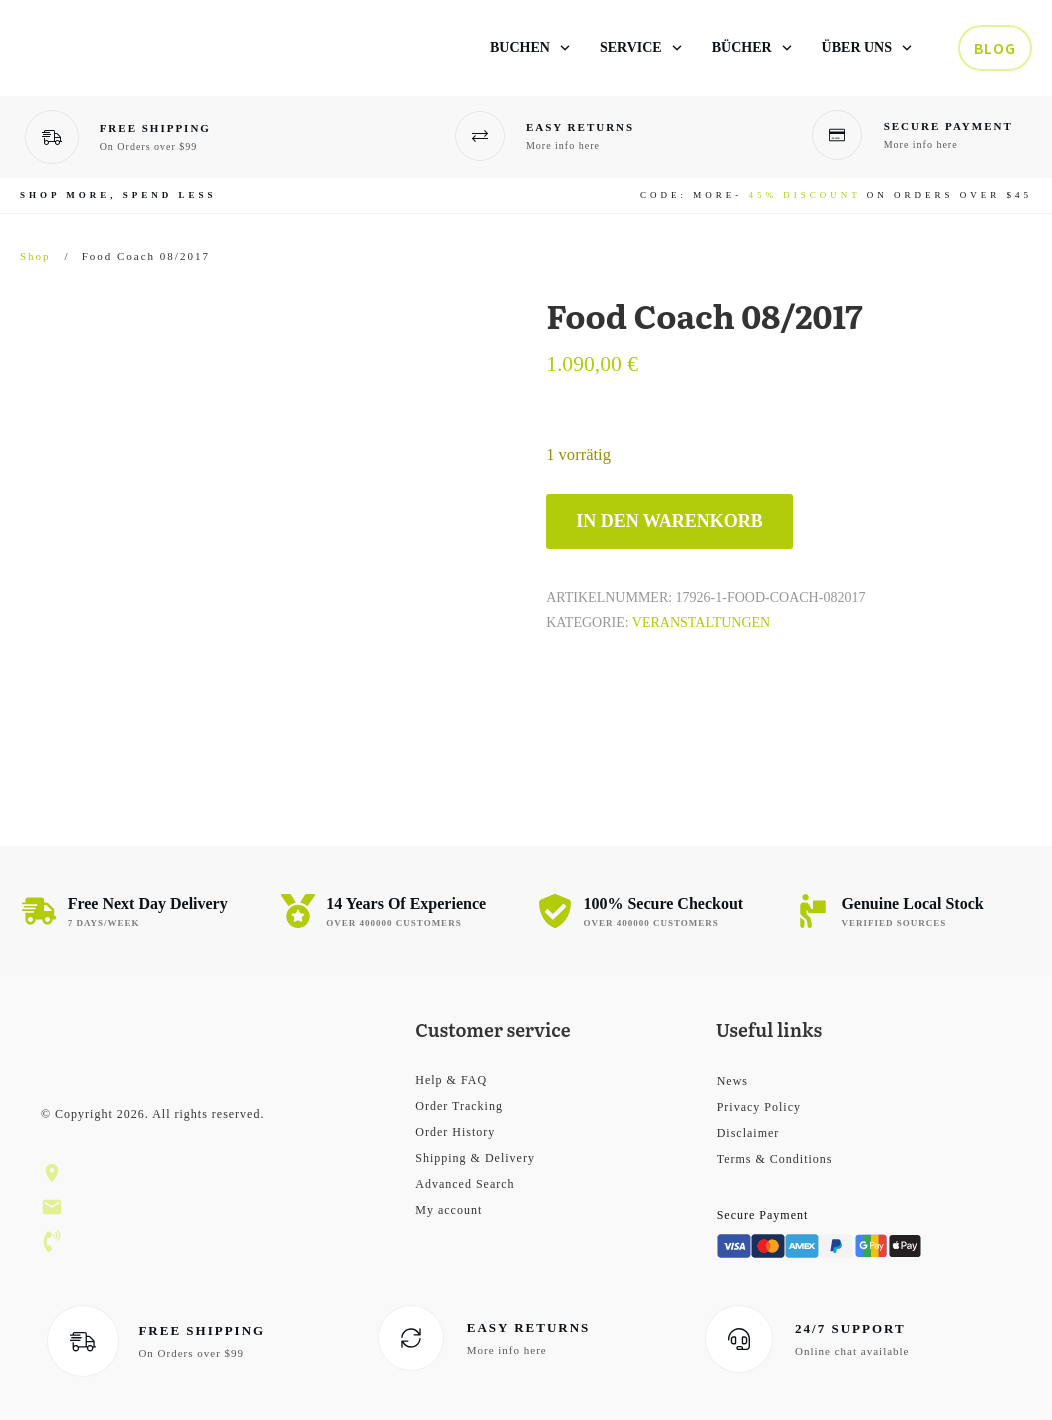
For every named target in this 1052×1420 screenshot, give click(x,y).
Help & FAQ (451, 1080)
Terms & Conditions (775, 1159)
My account (448, 1210)
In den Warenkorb (669, 521)
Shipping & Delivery (475, 1158)
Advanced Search (464, 1184)
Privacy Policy (759, 1107)
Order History (455, 1132)
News (732, 1081)
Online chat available (852, 1351)
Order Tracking (459, 1106)
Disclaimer (748, 1133)
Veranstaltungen (701, 622)
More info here (563, 145)
